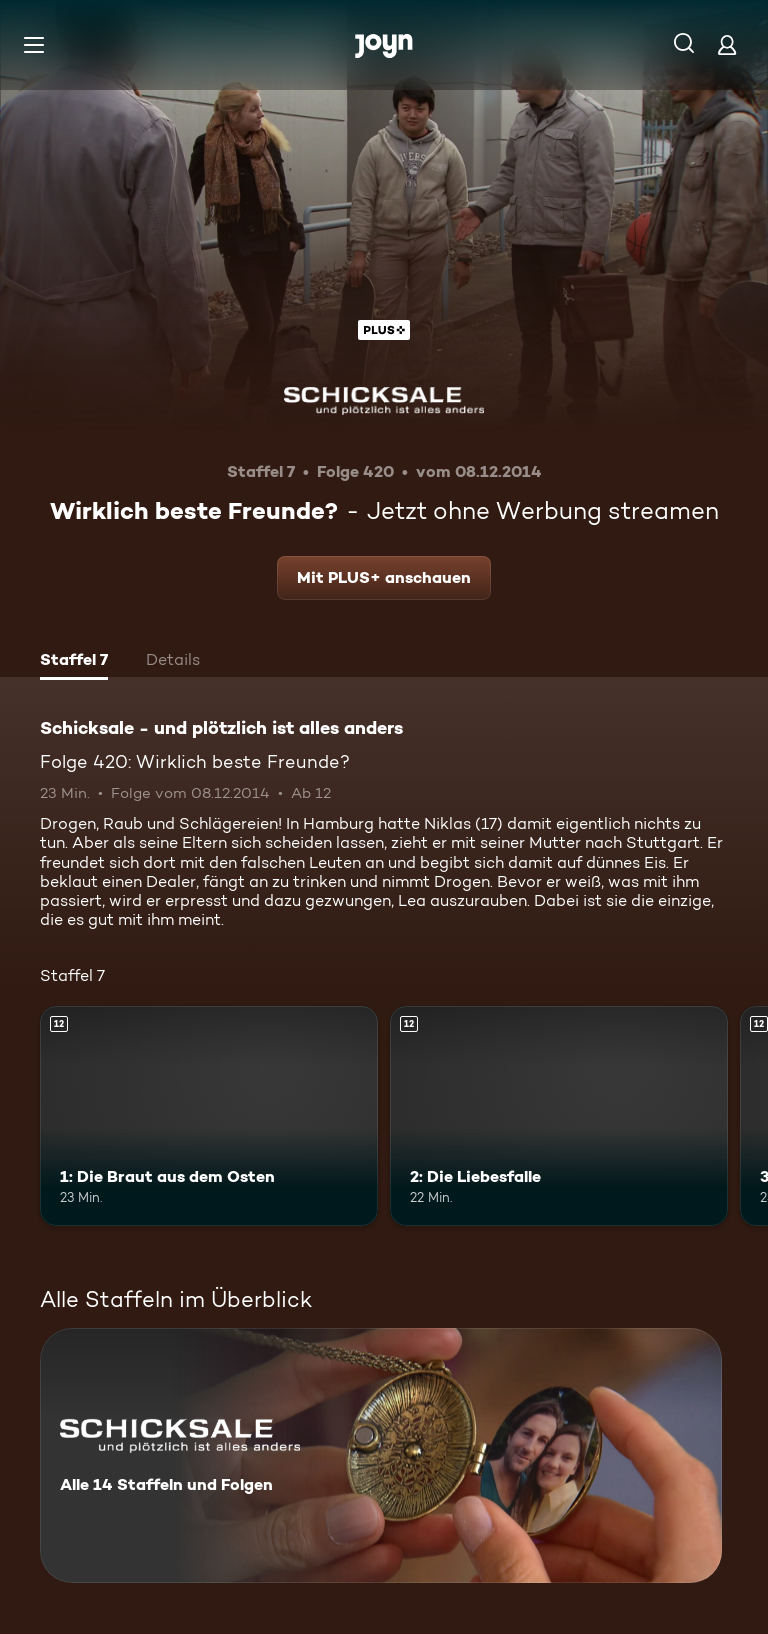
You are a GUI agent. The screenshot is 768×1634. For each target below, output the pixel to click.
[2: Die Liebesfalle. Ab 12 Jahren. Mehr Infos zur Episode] (559, 1116)
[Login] (727, 44)
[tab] (74, 662)
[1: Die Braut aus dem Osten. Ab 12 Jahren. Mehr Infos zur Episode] (209, 1116)
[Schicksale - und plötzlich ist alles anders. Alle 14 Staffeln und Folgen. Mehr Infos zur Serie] (381, 1455)
